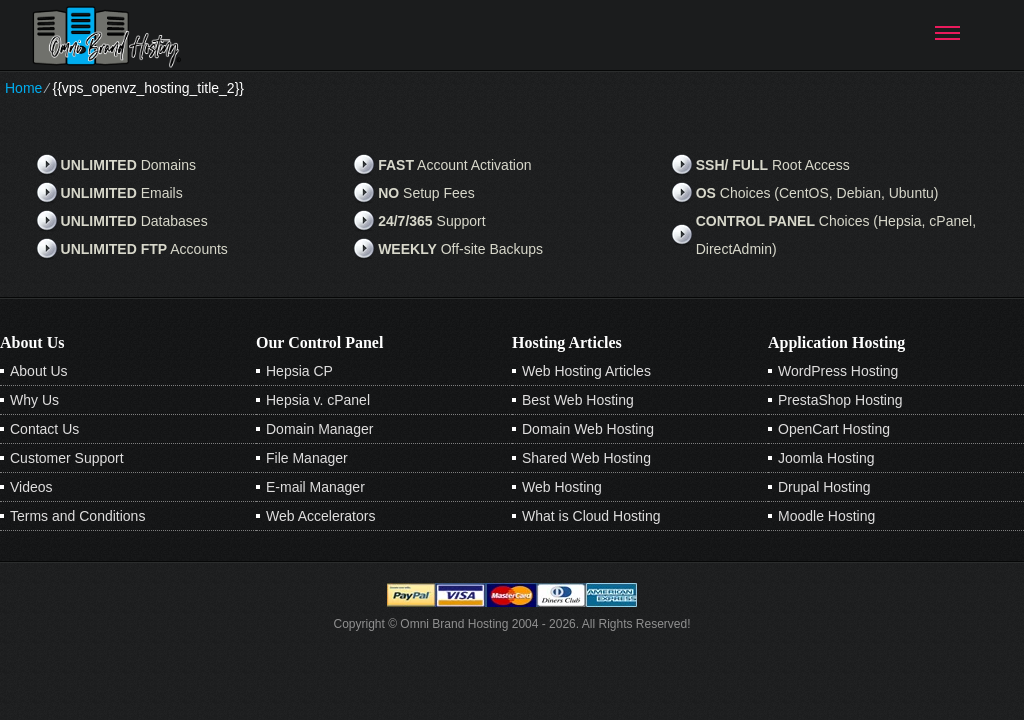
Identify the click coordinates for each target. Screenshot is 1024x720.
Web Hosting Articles (586, 371)
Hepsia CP (299, 371)
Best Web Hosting (578, 400)
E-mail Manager (315, 487)
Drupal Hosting (824, 487)
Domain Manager (319, 429)
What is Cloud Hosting (591, 516)
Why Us (34, 400)
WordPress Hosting (838, 371)
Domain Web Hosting (588, 429)
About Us (39, 371)
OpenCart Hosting (834, 429)
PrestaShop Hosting (840, 400)
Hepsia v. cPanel (318, 400)
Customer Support (67, 458)
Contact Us (44, 429)
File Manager (307, 458)
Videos (31, 487)
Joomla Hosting (826, 458)
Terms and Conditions (77, 516)
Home (23, 88)
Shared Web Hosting (586, 458)
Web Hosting (562, 487)
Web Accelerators (320, 516)
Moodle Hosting (826, 516)
